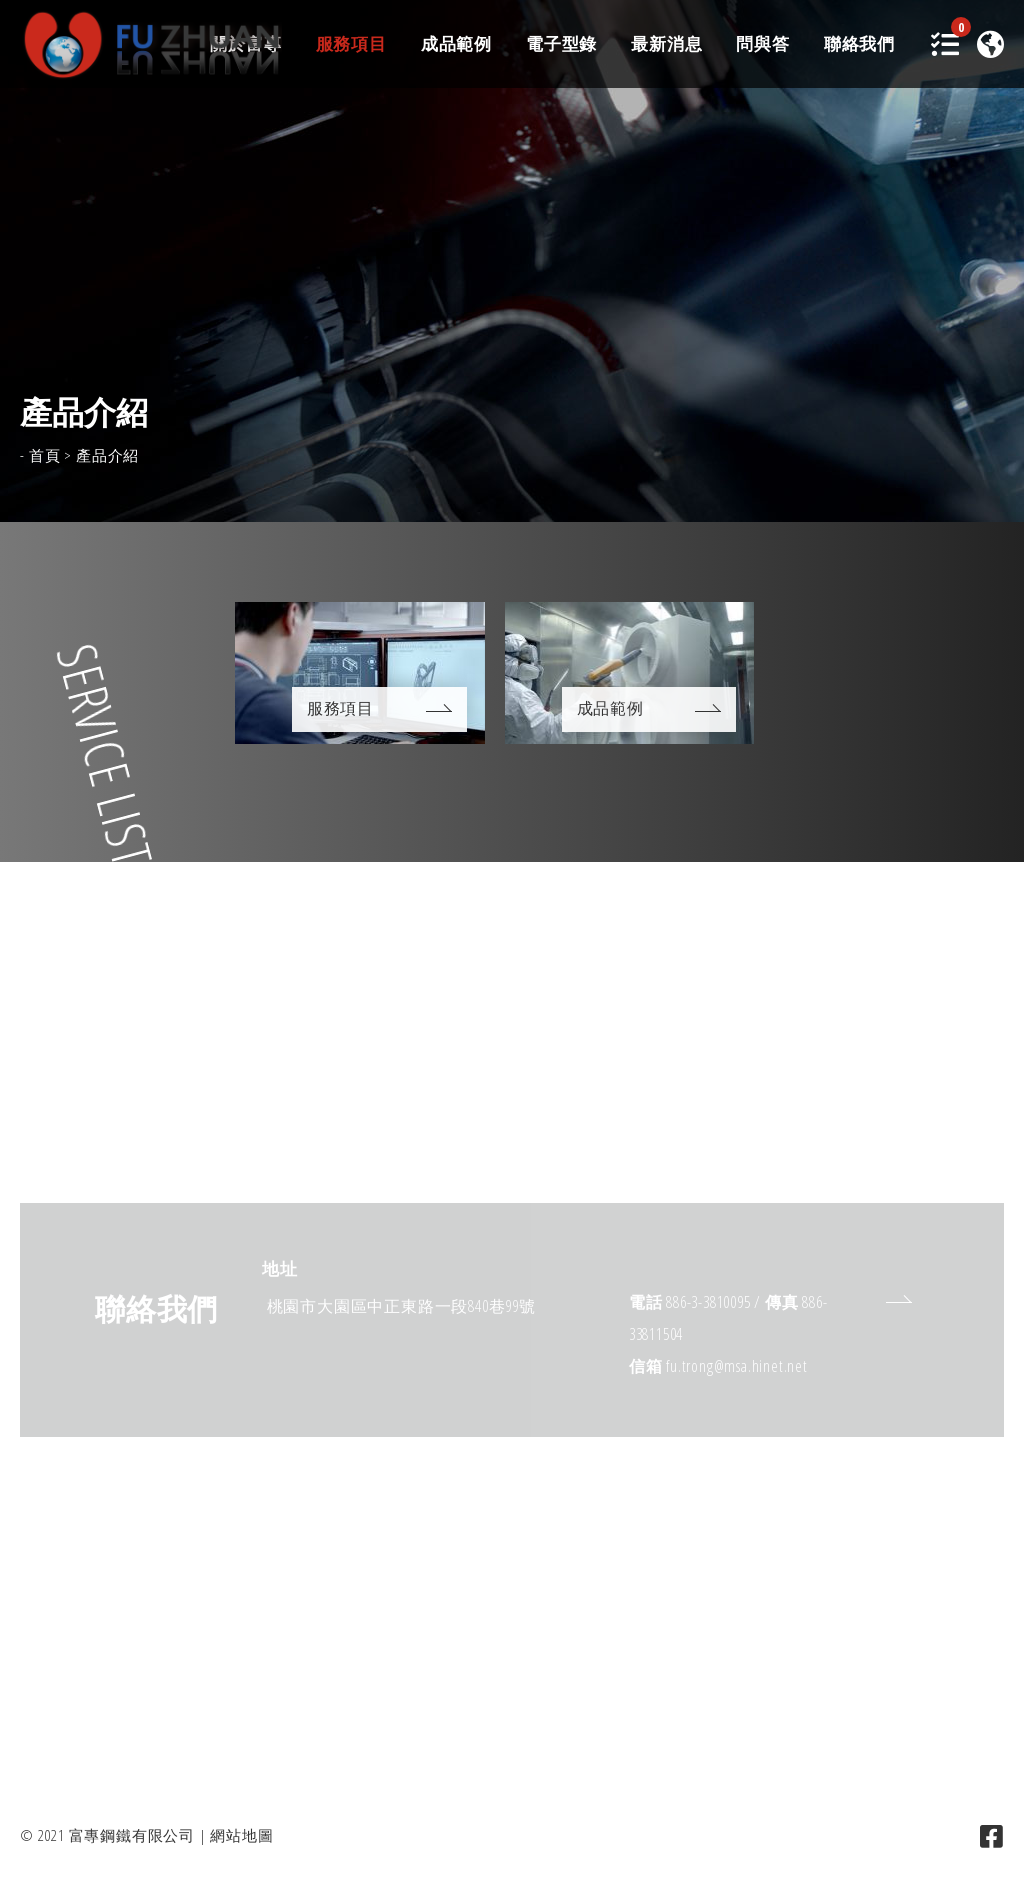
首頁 (45, 455)
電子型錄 (561, 45)
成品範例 (456, 45)
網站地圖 (241, 1835)
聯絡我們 (859, 45)
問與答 (762, 45)
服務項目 (351, 45)
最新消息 (666, 45)
